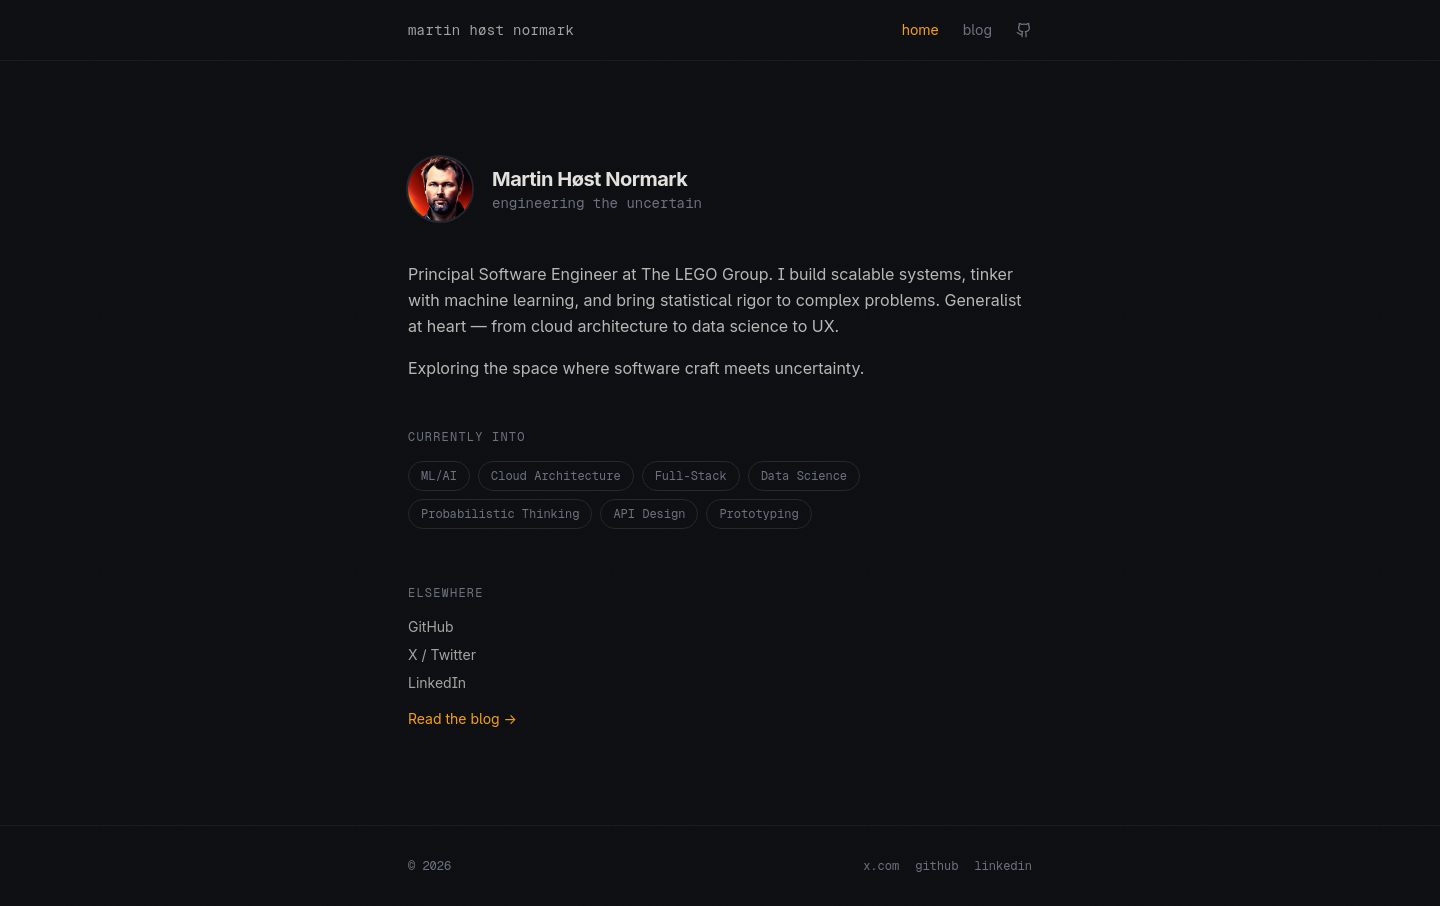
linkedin (1003, 866)
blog (977, 29)
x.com (881, 866)
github (936, 866)
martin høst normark (491, 30)
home (920, 29)
